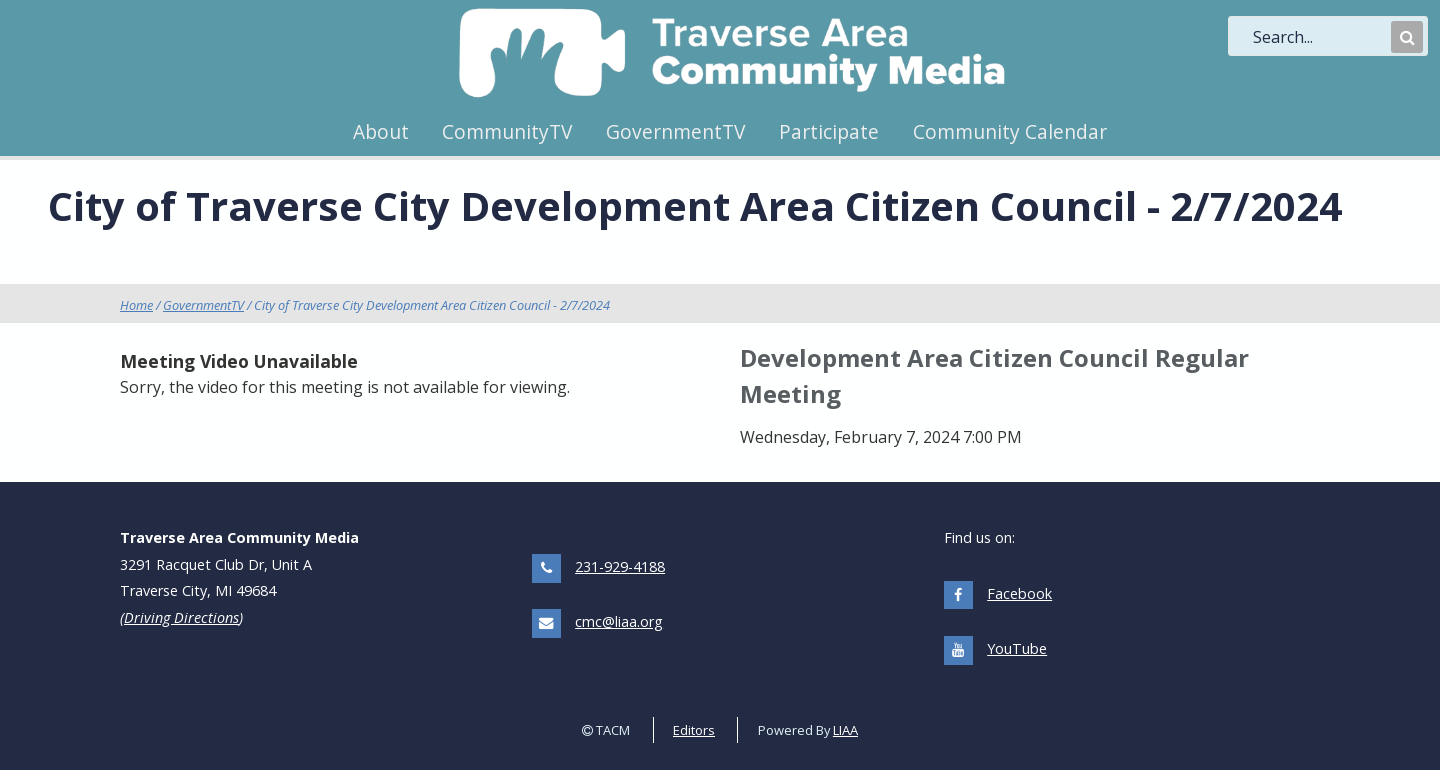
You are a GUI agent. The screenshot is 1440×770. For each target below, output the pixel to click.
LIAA (845, 730)
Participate (829, 131)
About (381, 131)
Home (136, 305)
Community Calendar (1010, 131)
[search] (1320, 37)
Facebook (1019, 593)
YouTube (1017, 648)
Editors (694, 730)
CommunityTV (507, 131)
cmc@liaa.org (619, 621)
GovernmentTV (675, 131)
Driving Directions (181, 617)
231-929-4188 (620, 566)
